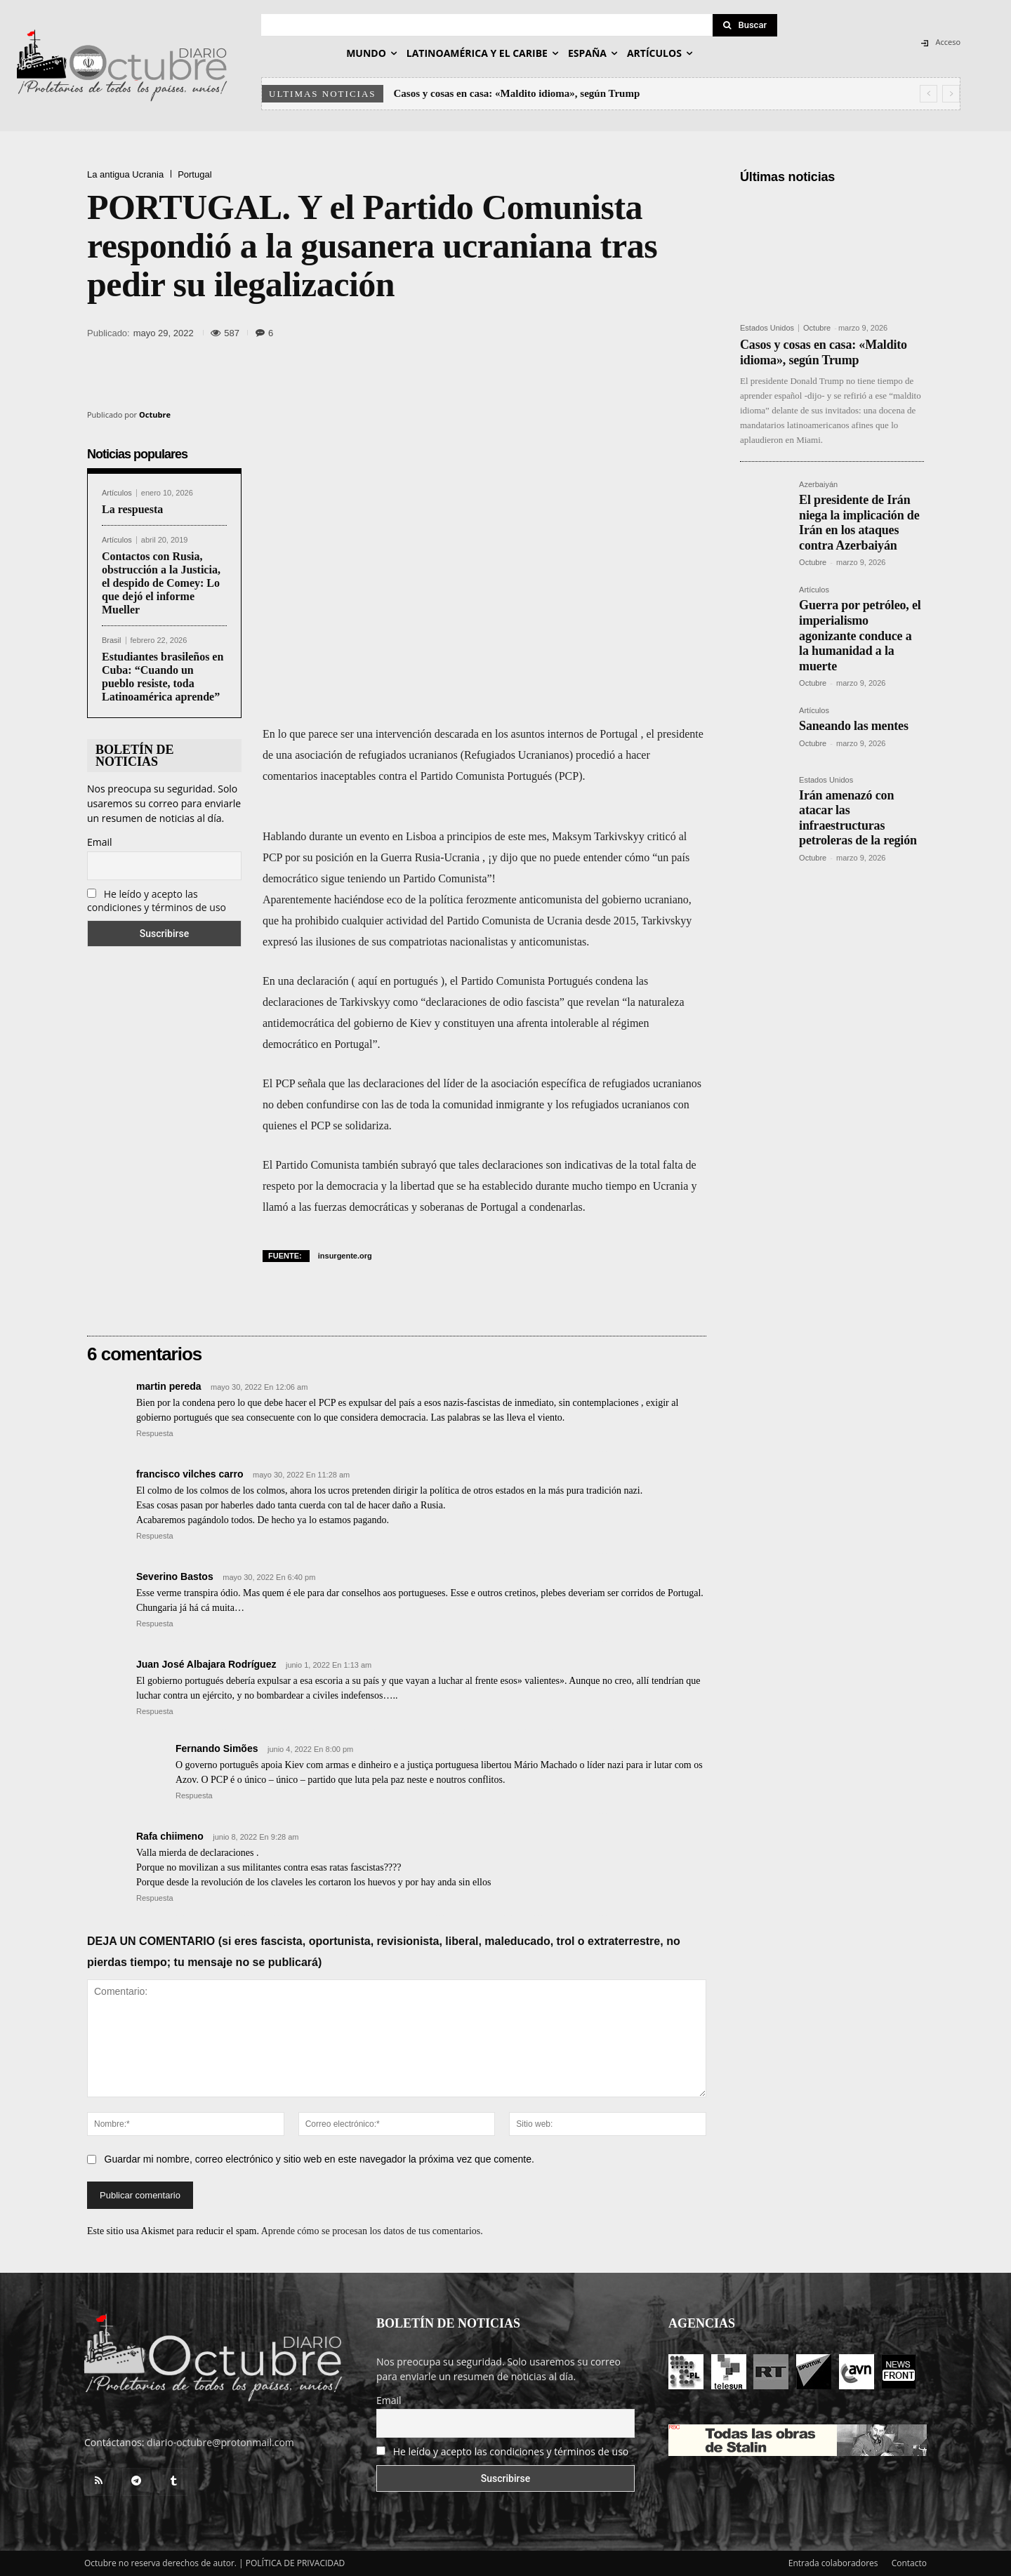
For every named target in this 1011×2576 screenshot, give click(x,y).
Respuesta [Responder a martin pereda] (154, 1433)
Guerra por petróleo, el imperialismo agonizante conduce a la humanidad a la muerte (859, 635)
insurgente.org (345, 1256)
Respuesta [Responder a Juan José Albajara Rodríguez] (154, 1711)
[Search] (745, 25)
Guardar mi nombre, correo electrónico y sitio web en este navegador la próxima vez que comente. (319, 2159)
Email (99, 842)
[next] (951, 93)
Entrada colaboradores (833, 2563)
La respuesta (132, 509)
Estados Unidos (767, 328)
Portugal (194, 174)
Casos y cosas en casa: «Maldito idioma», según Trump (517, 93)
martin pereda (168, 1386)
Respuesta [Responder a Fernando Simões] (194, 1795)
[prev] (928, 93)
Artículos (117, 493)
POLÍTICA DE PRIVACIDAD (295, 2563)
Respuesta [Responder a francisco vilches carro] (154, 1536)
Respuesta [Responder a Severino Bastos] (154, 1623)
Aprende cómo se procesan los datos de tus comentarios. (372, 2231)
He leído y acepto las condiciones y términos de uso (156, 900)
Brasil (111, 640)
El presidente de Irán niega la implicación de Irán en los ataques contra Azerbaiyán (859, 522)
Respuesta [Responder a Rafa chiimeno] (154, 1898)
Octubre (155, 414)
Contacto (909, 2563)
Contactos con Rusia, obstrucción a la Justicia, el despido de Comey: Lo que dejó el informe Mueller (161, 583)
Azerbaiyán (818, 485)
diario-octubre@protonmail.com (220, 2442)
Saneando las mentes (853, 726)
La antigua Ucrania (125, 174)
